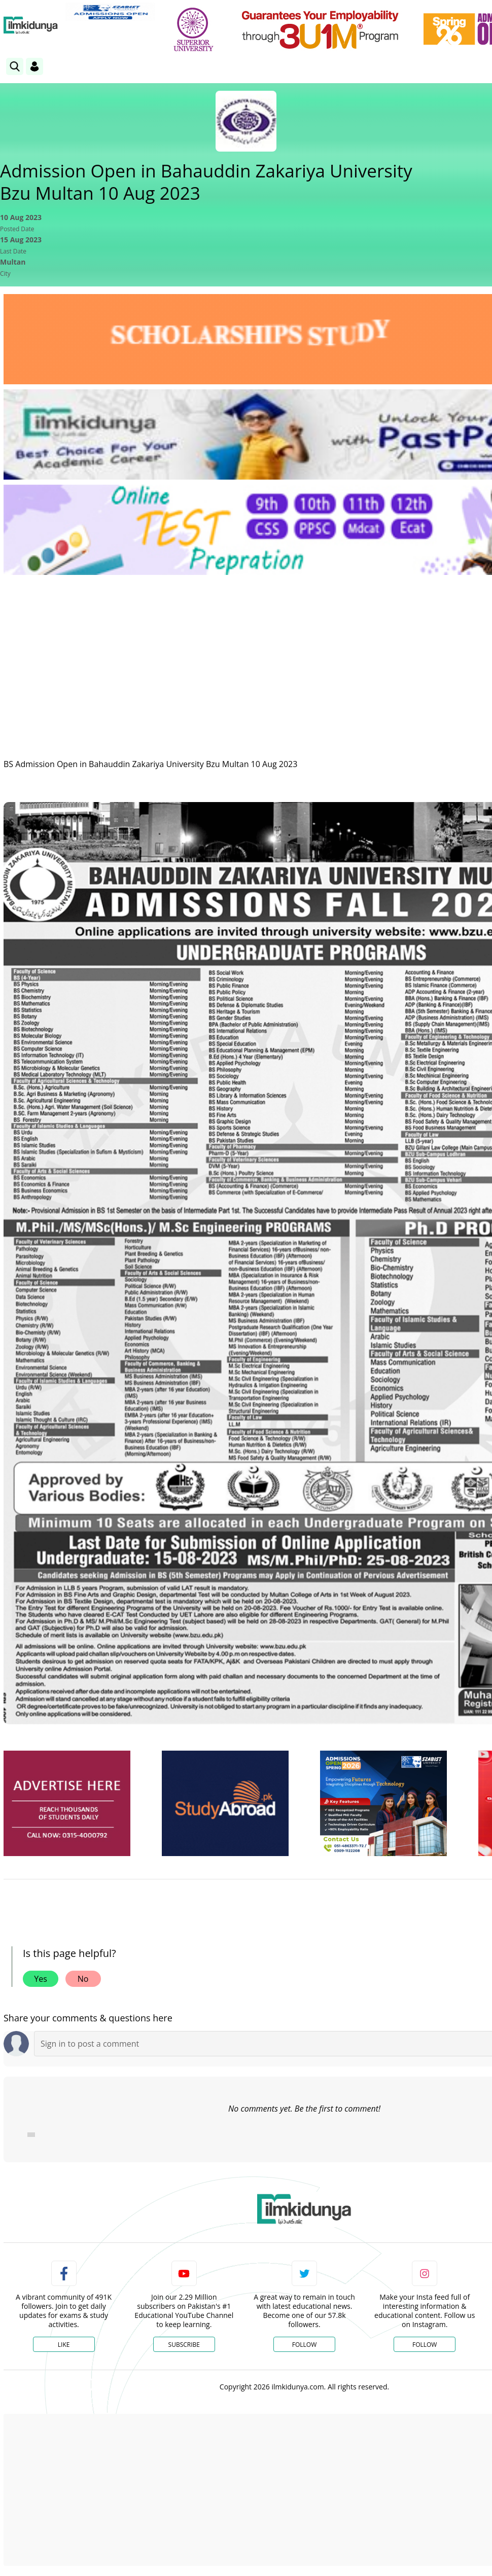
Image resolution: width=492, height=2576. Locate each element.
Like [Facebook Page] (64, 2344)
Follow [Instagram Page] (424, 2344)
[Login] (34, 66)
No (83, 1978)
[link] (110, 12)
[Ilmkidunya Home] (31, 25)
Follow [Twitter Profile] (304, 2344)
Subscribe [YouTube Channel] (184, 2344)
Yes (40, 1978)
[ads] (67, 1804)
